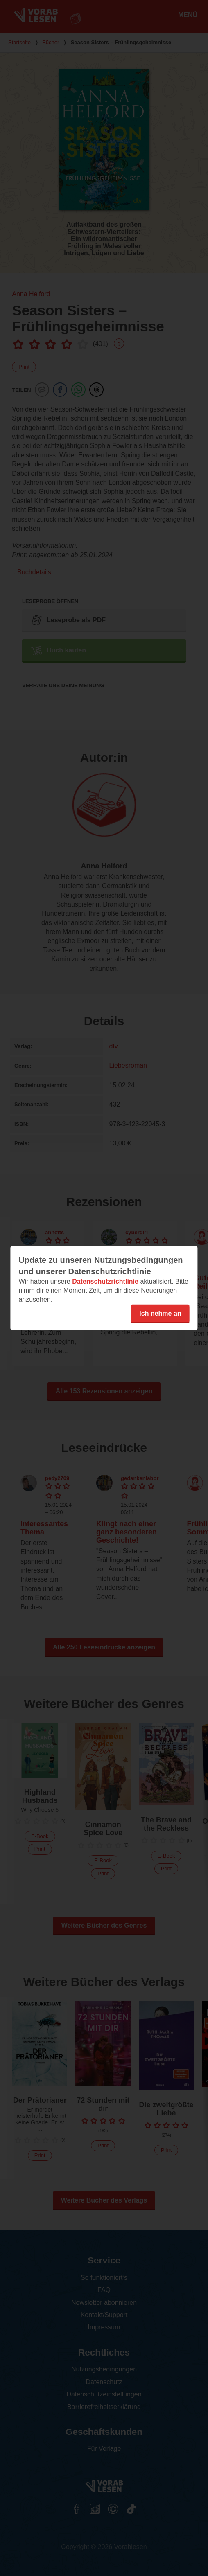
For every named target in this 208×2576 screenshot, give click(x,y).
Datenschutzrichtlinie (105, 1281)
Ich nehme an (160, 1312)
